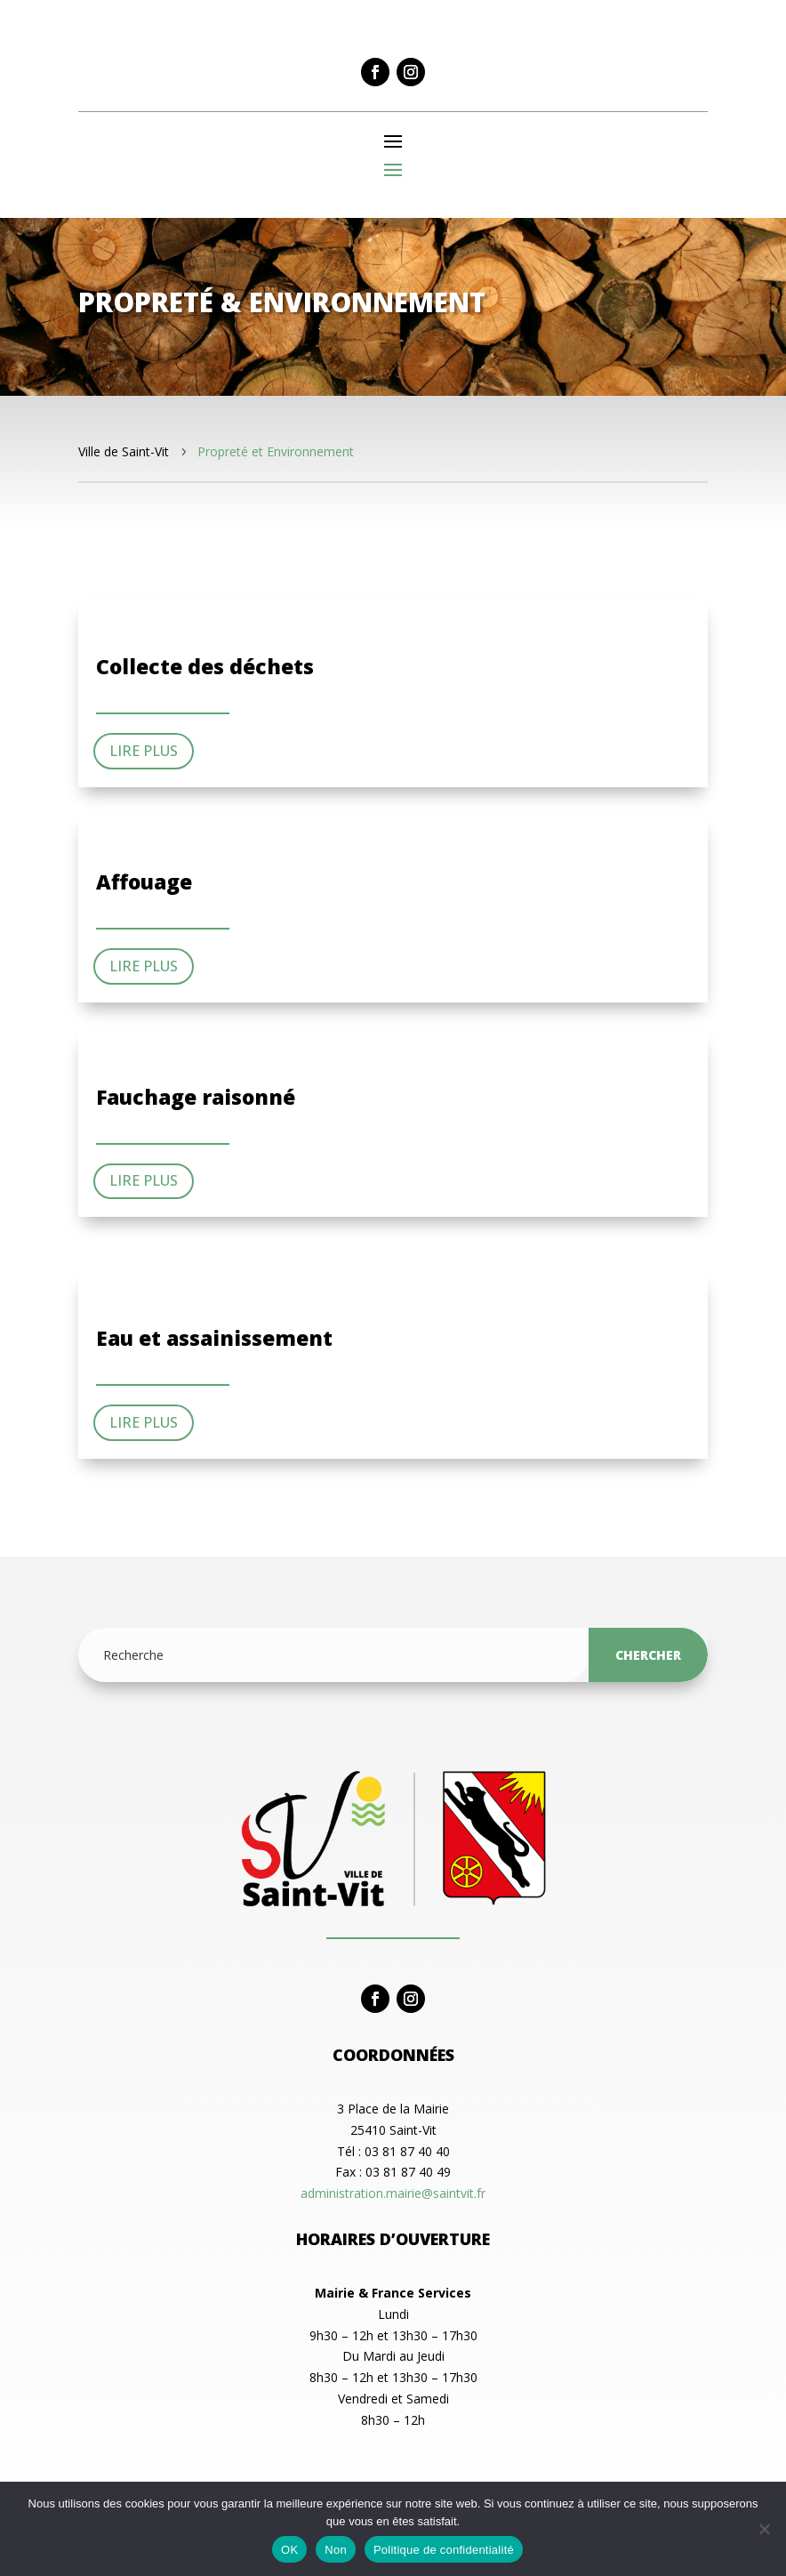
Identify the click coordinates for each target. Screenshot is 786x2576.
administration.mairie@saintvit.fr (393, 2193)
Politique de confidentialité (443, 2549)
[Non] (764, 2529)
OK (289, 2549)
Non (336, 2549)
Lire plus (143, 751)
